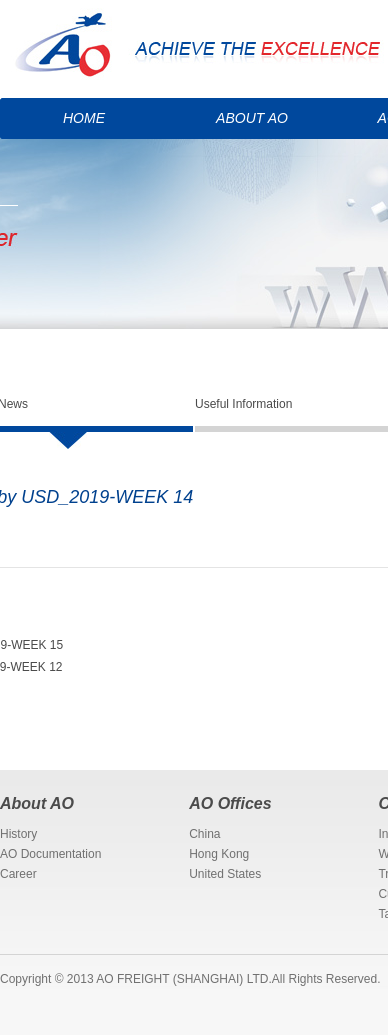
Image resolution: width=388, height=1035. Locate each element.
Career (18, 874)
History (18, 834)
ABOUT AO (252, 118)
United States (225, 874)
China (204, 834)
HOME (84, 118)
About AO (37, 803)
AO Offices (230, 803)
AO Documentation (50, 854)
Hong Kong (219, 854)
